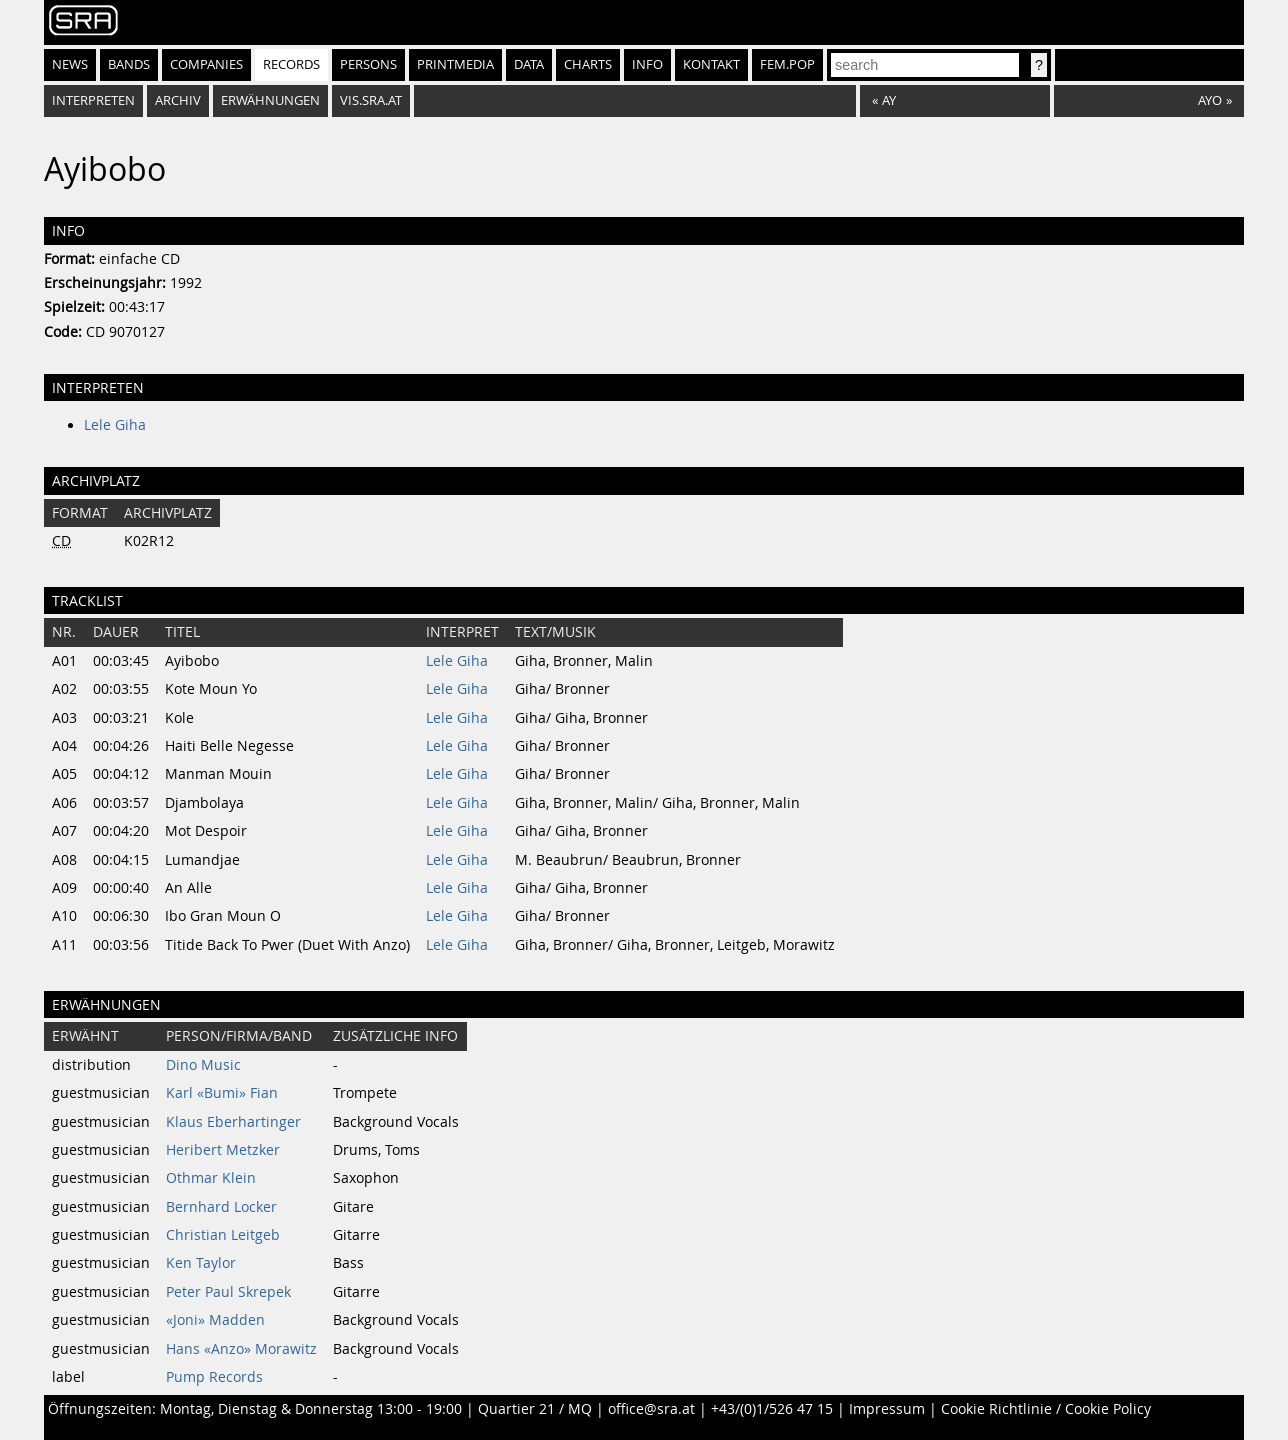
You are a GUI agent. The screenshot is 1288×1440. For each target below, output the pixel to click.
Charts (588, 64)
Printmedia (455, 64)
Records (291, 64)
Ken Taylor (201, 1263)
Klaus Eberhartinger (233, 1122)
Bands (129, 64)
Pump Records (214, 1377)
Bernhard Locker (221, 1207)
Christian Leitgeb (223, 1235)
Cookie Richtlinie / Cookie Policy (1046, 1409)
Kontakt (711, 64)
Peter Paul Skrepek (228, 1292)
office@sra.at (651, 1409)
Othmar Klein (211, 1178)
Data (529, 64)
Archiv (178, 100)
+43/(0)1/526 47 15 (772, 1409)
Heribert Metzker (223, 1150)
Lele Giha (115, 425)
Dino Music (203, 1065)
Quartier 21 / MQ (535, 1409)
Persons (368, 64)
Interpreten (93, 100)
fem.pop (787, 64)
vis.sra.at (371, 100)
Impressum (887, 1409)
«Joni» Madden (215, 1320)
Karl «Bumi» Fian (222, 1093)
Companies (206, 64)
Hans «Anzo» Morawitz (241, 1349)
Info (647, 64)
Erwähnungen (270, 100)
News (70, 64)
